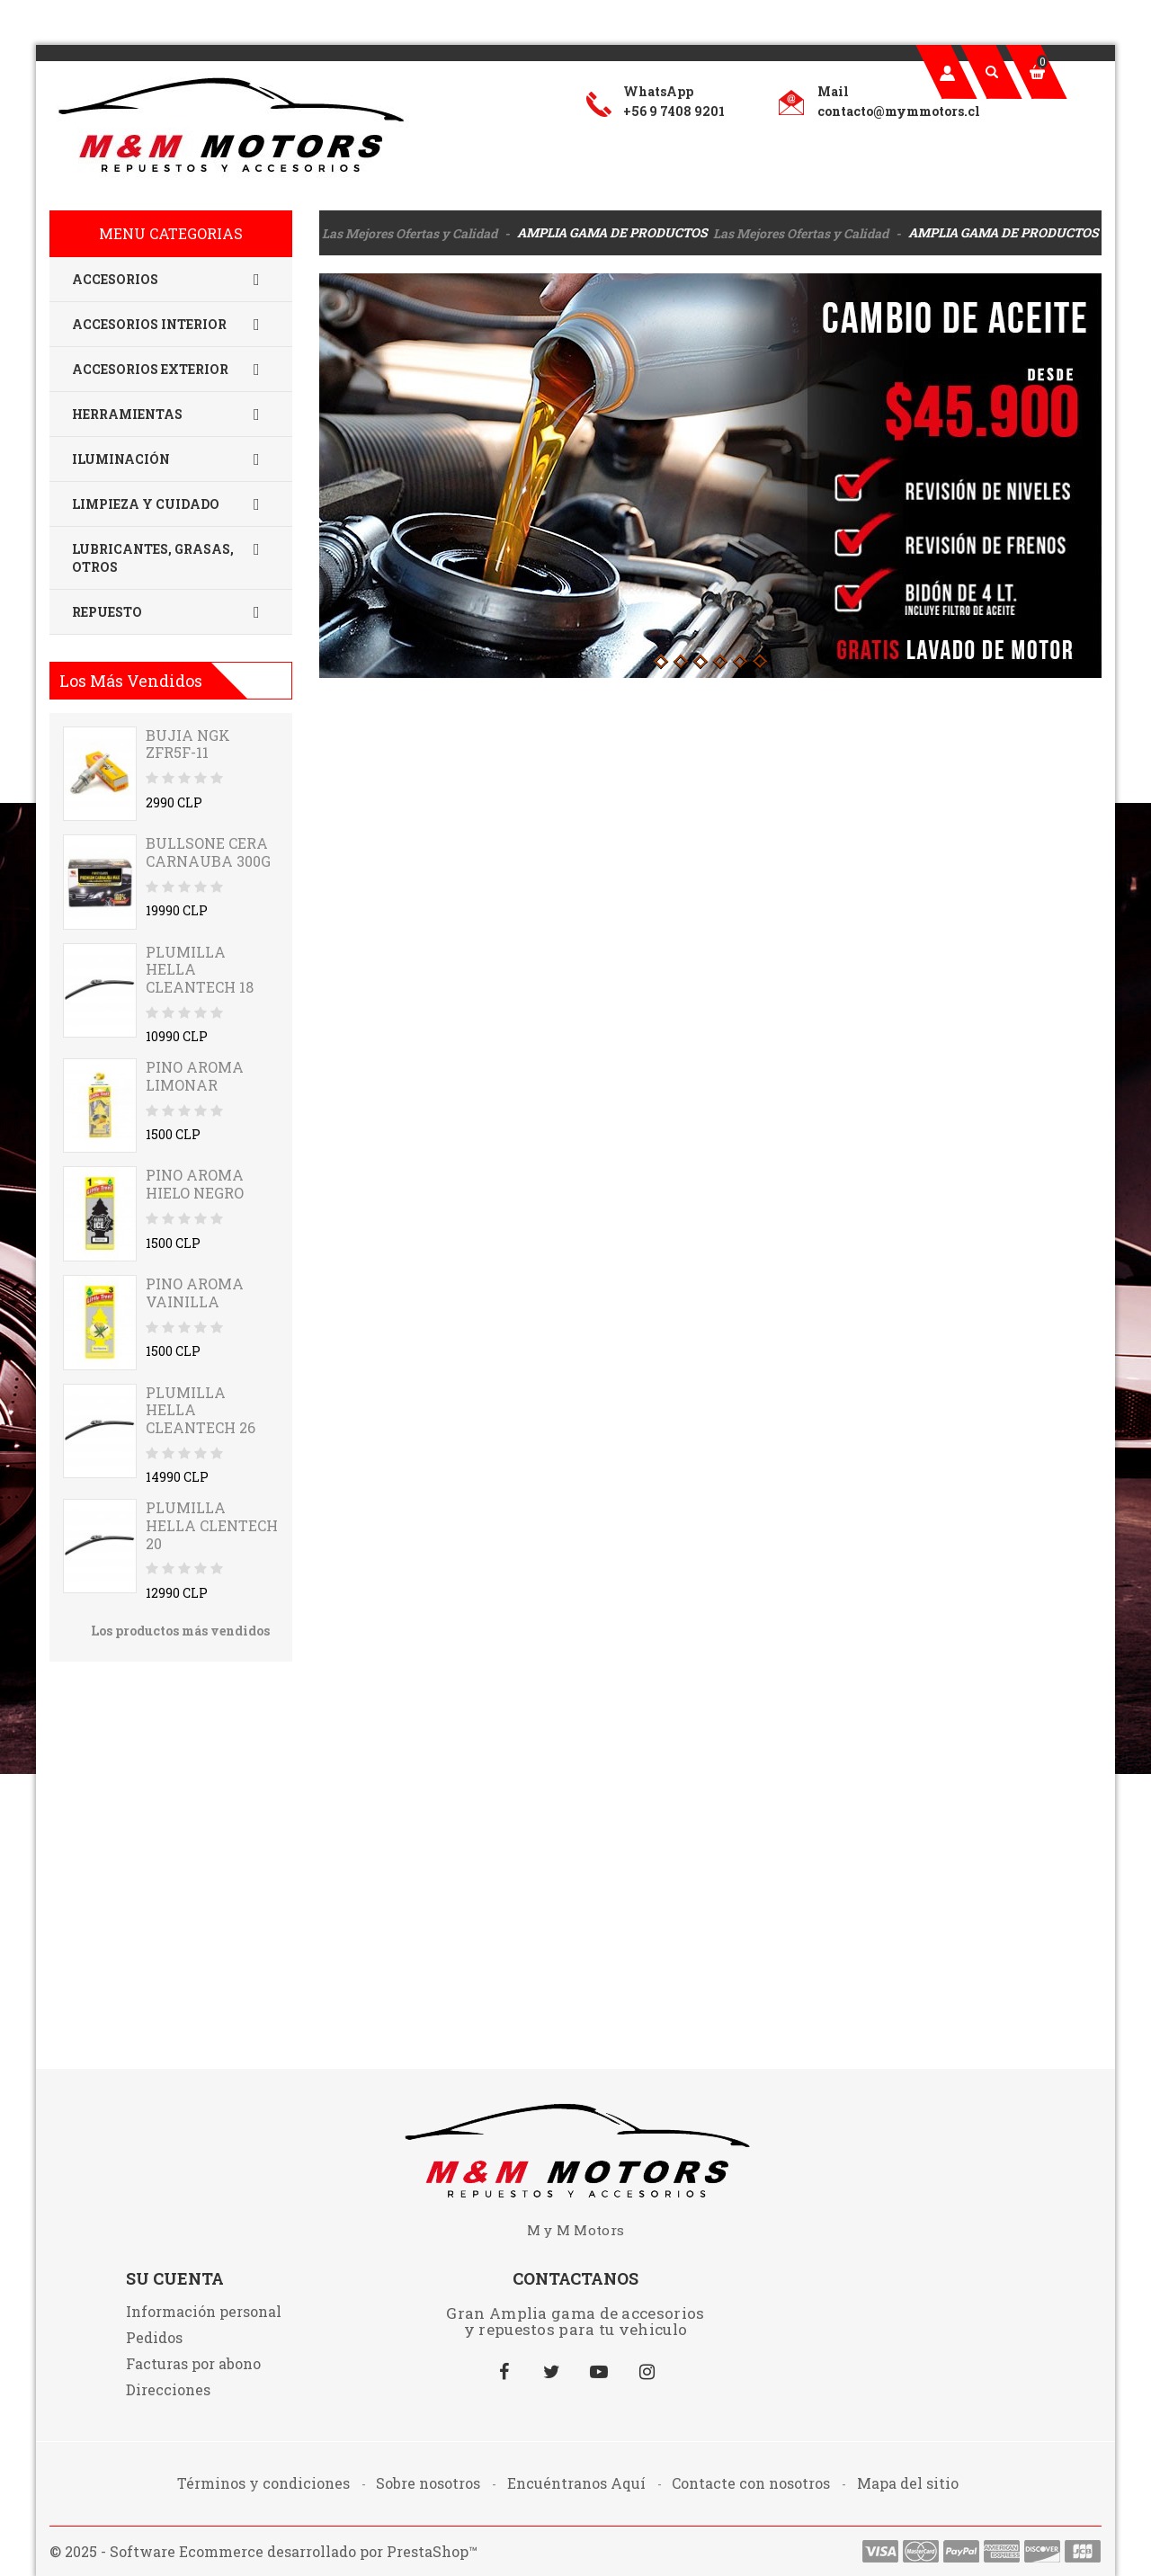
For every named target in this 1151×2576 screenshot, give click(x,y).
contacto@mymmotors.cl (898, 111)
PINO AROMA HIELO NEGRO (195, 1183)
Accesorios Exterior (171, 370)
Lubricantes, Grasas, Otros (171, 557)
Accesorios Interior (171, 325)
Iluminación (171, 459)
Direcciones (168, 2389)
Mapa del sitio (908, 2482)
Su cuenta (175, 2278)
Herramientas (171, 414)
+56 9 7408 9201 (674, 111)
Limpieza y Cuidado (171, 504)
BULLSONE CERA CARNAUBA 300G (208, 851)
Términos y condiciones (265, 2482)
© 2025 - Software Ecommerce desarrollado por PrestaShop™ (263, 2551)
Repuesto (171, 612)
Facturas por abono (193, 2363)
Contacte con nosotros (753, 2482)
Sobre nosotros (430, 2482)
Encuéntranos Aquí (578, 2482)
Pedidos (154, 2337)
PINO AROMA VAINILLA (195, 1292)
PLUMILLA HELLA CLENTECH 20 (212, 1525)
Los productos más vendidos (180, 1630)
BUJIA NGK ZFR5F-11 (188, 744)
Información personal (203, 2311)
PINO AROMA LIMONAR (195, 1075)
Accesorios (171, 280)
